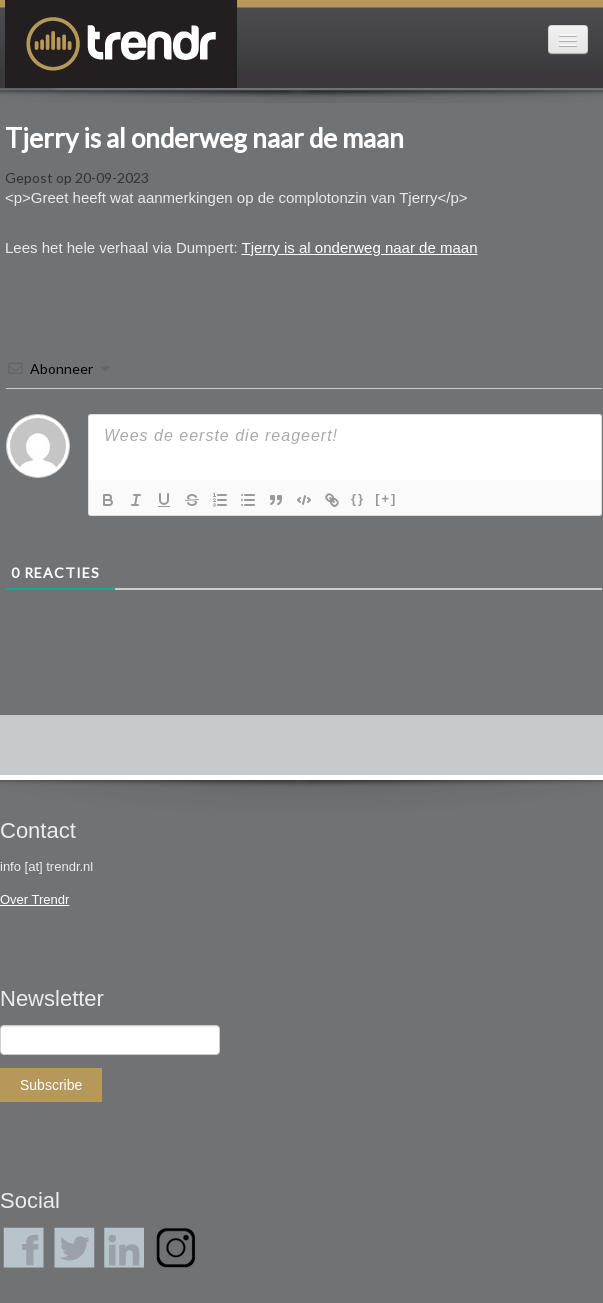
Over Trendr (34, 899)
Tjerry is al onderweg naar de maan (204, 138)
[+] (386, 498)
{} (358, 498)
